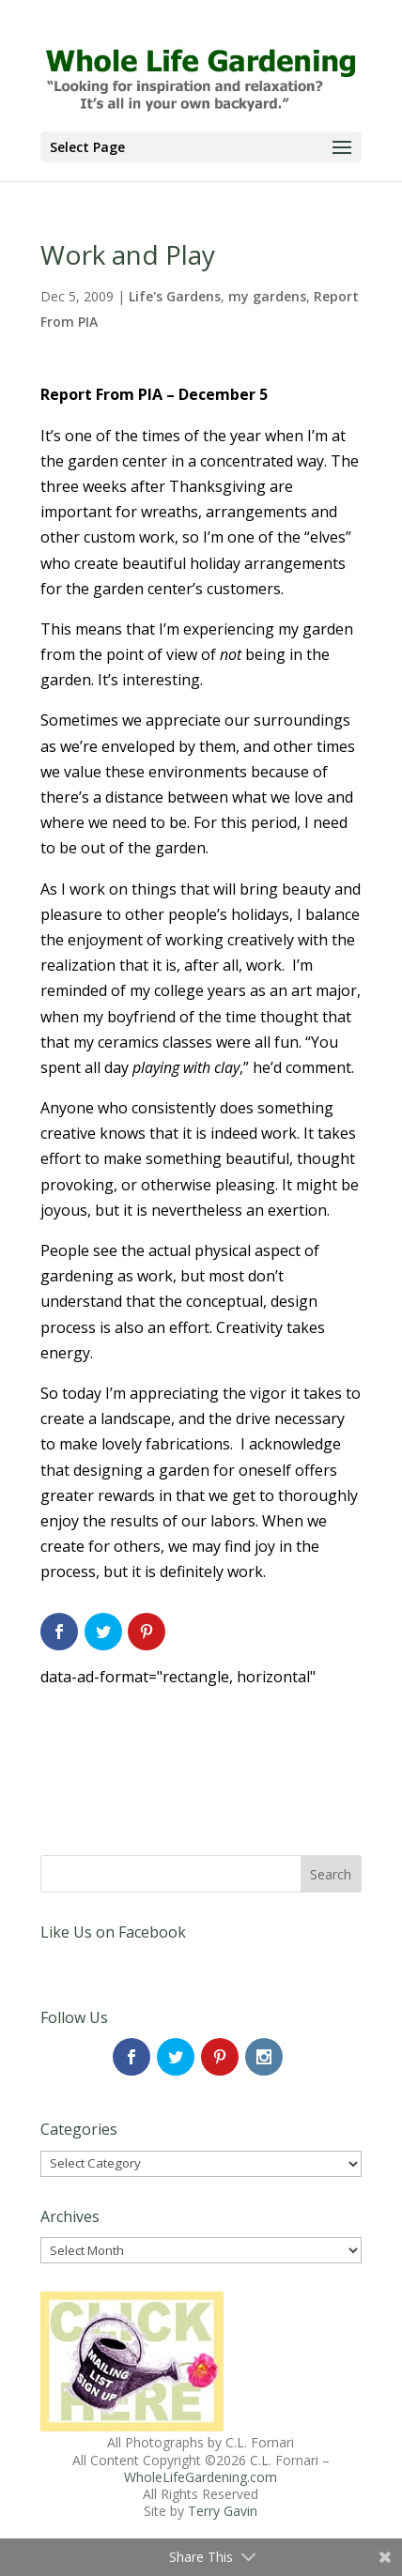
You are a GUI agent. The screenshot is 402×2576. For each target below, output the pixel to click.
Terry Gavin (222, 2511)
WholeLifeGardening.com (200, 2477)
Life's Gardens (175, 296)
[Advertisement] (190, 1738)
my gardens (267, 296)
